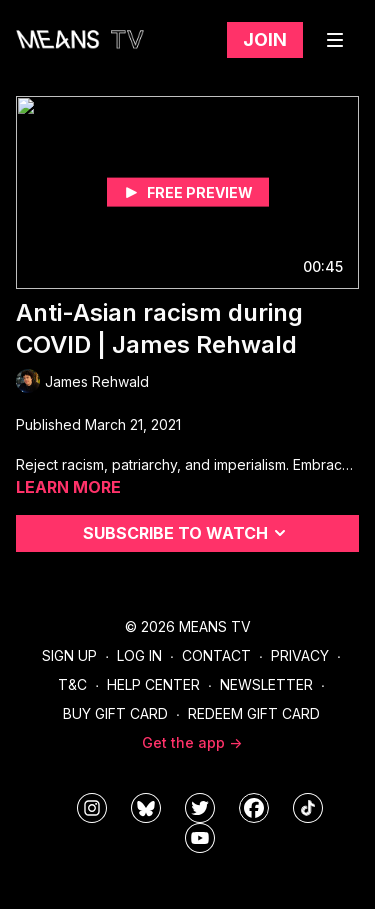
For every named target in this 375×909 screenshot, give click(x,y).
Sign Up (69, 655)
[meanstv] (254, 808)
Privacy (300, 655)
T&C (72, 684)
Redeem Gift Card (254, 713)
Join (265, 39)
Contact (216, 655)
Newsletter (266, 684)
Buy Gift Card (115, 713)
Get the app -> (192, 742)
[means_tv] (92, 808)
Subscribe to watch (187, 533)
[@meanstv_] (308, 808)
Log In (139, 655)
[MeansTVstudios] (146, 808)
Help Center (153, 684)
